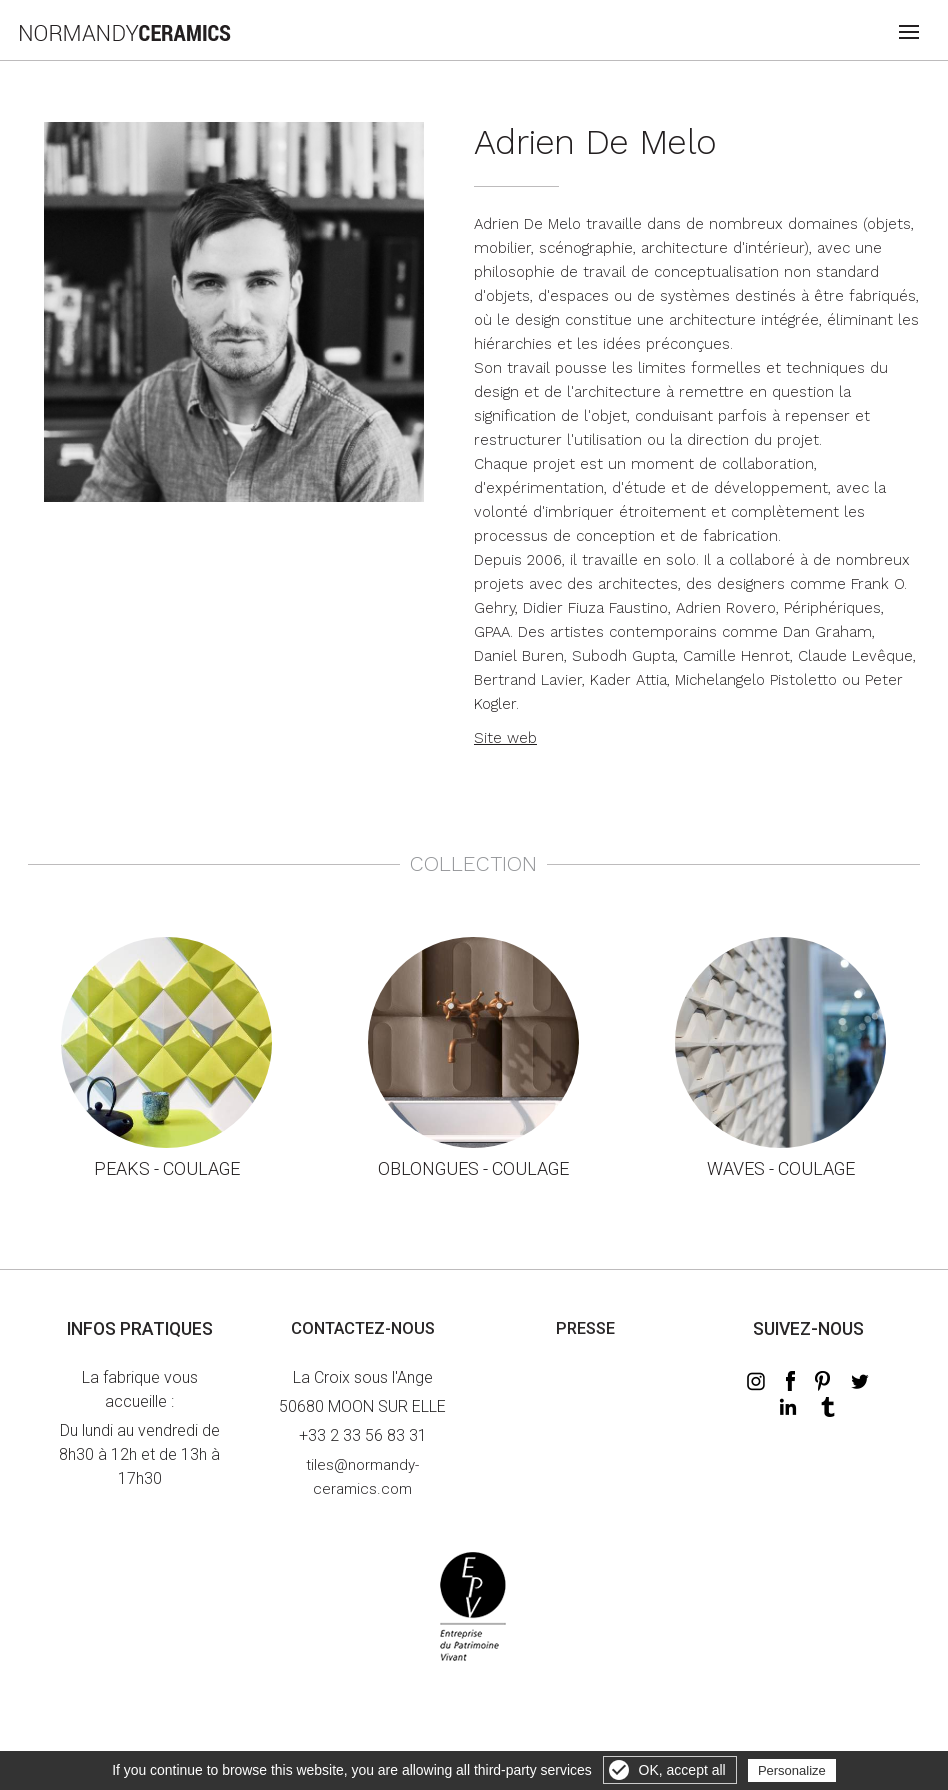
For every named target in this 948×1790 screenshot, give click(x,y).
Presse (585, 1328)
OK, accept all (682, 1770)
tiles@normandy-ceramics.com (362, 1477)
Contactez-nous (363, 1328)
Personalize (792, 1770)
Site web (505, 738)
